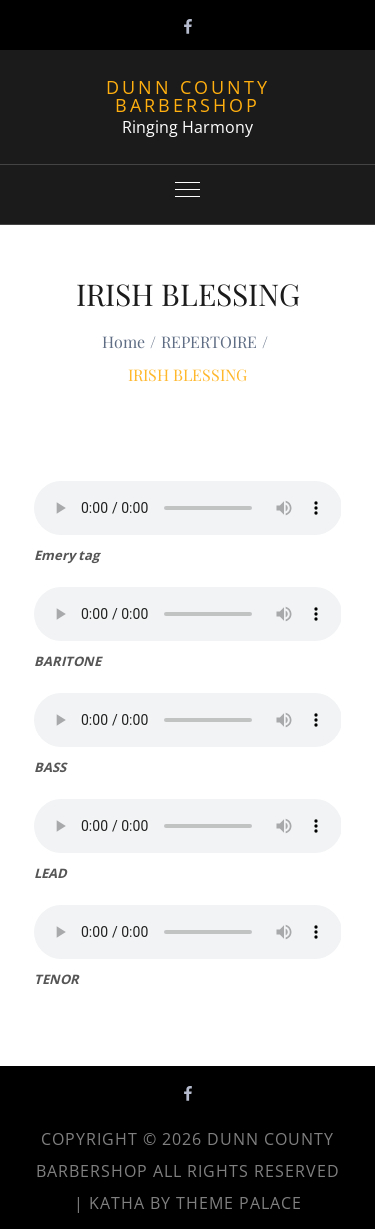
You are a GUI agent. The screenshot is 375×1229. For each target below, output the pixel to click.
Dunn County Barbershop (188, 96)
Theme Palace (239, 1203)
